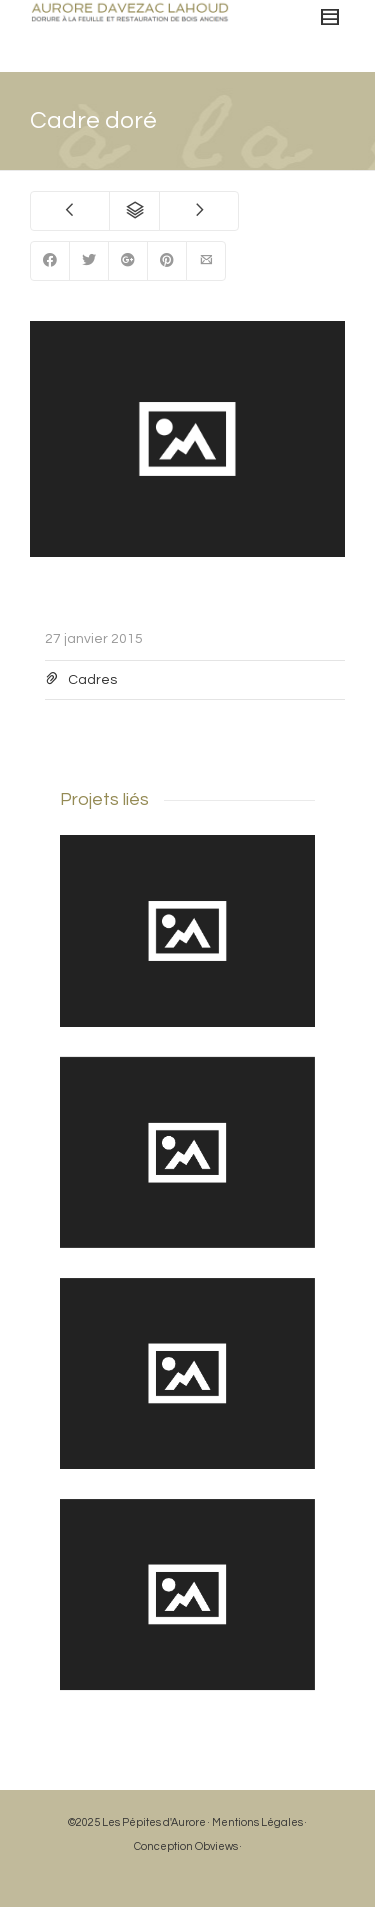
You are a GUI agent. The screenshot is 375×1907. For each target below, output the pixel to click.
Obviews (216, 1846)
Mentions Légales (257, 1822)
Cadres (92, 680)
